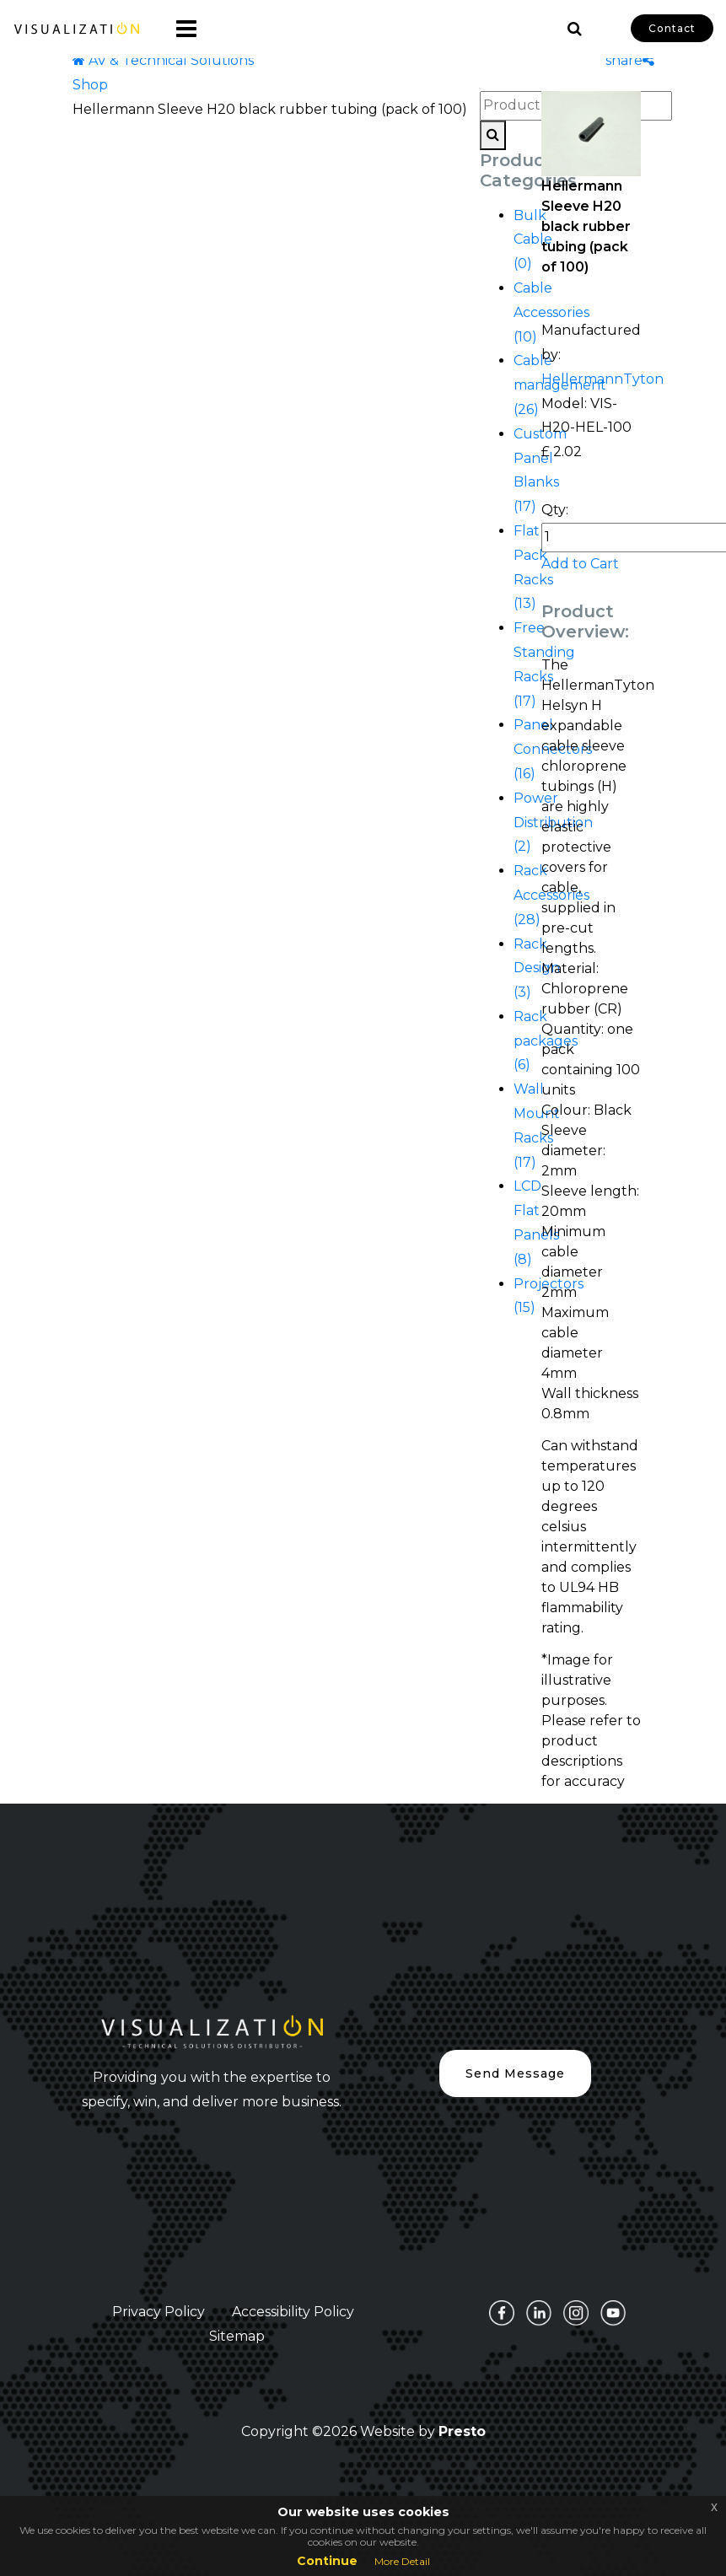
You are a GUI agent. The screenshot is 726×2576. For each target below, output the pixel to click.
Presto (462, 2431)
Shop (90, 85)
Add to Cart (580, 564)
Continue (327, 2560)
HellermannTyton (602, 379)
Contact (672, 28)
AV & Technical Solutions (163, 60)
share (629, 60)
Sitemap (237, 2336)
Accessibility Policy (293, 2312)
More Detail (402, 2561)
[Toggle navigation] (179, 29)
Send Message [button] (515, 2073)
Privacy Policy (158, 2312)
